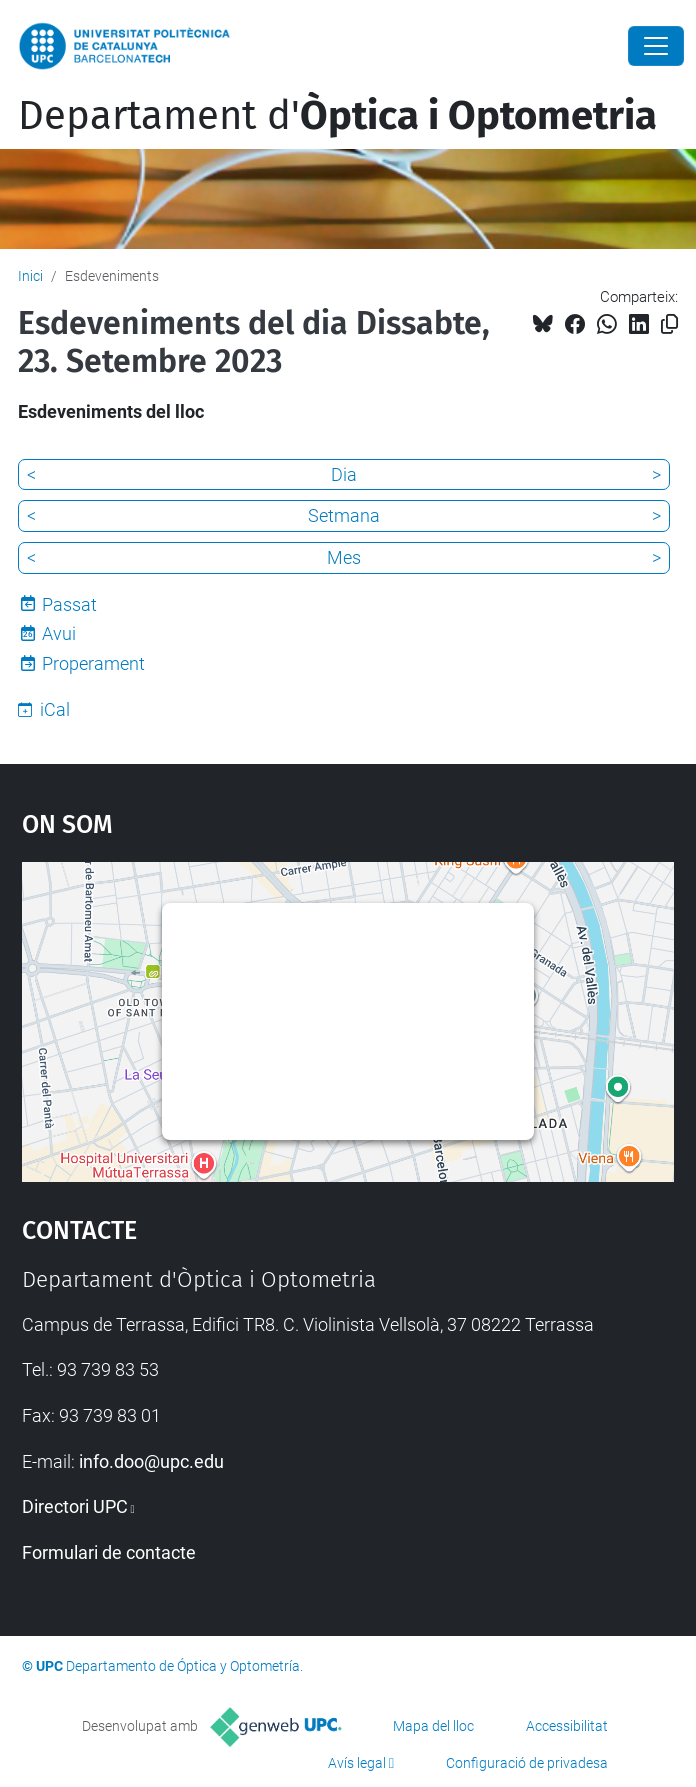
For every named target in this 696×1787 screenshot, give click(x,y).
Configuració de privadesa (527, 1763)
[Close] (656, 46)
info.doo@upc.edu (151, 1461)
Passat (69, 604)
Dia (344, 474)
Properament (93, 663)
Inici (30, 276)
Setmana (344, 515)
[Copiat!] (669, 324)
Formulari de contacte (109, 1552)
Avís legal (357, 1763)
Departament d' (337, 116)
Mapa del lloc (433, 1726)
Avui (59, 633)
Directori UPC (75, 1506)
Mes (344, 557)
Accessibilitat (567, 1726)
